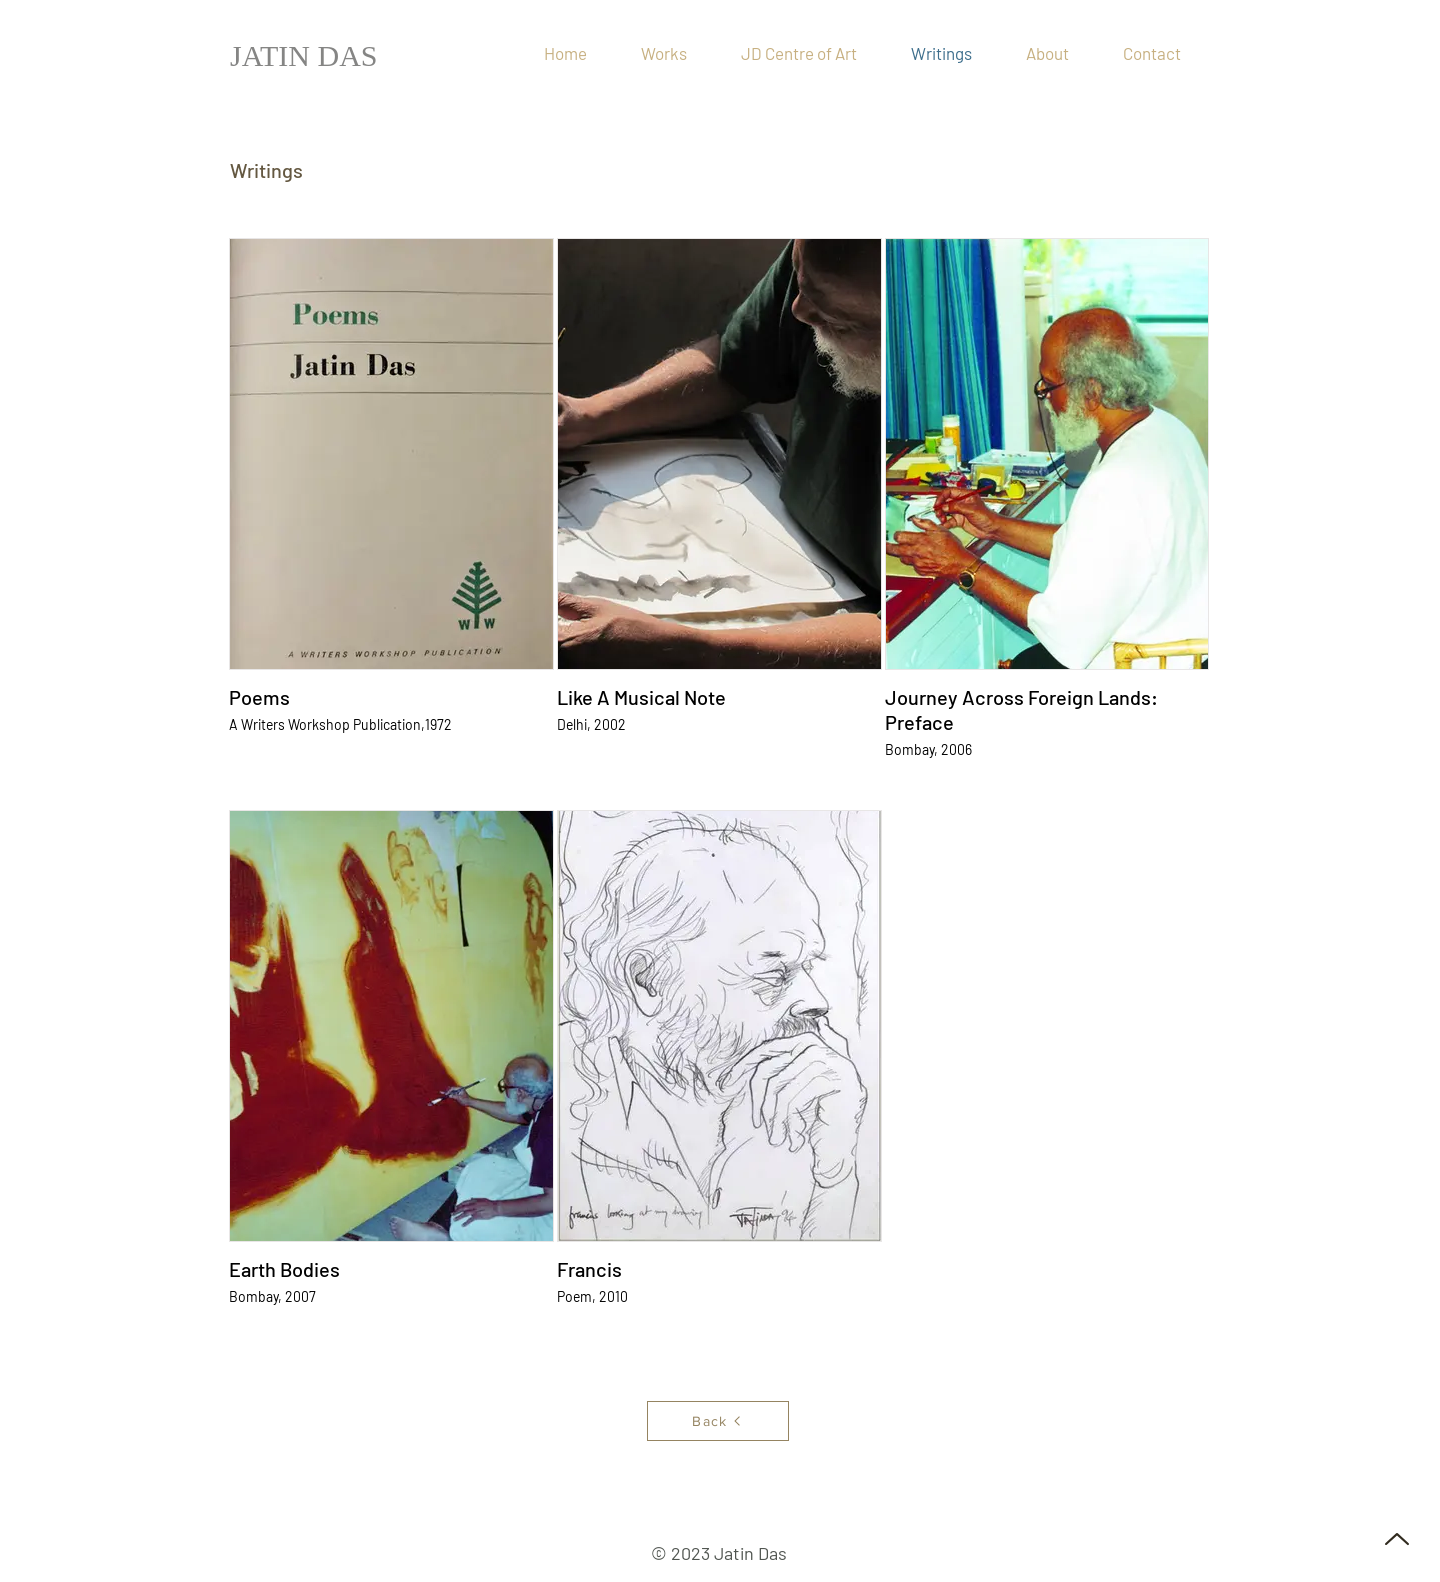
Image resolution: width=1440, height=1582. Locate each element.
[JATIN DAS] (307, 55)
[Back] (718, 1421)
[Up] (1396, 1538)
